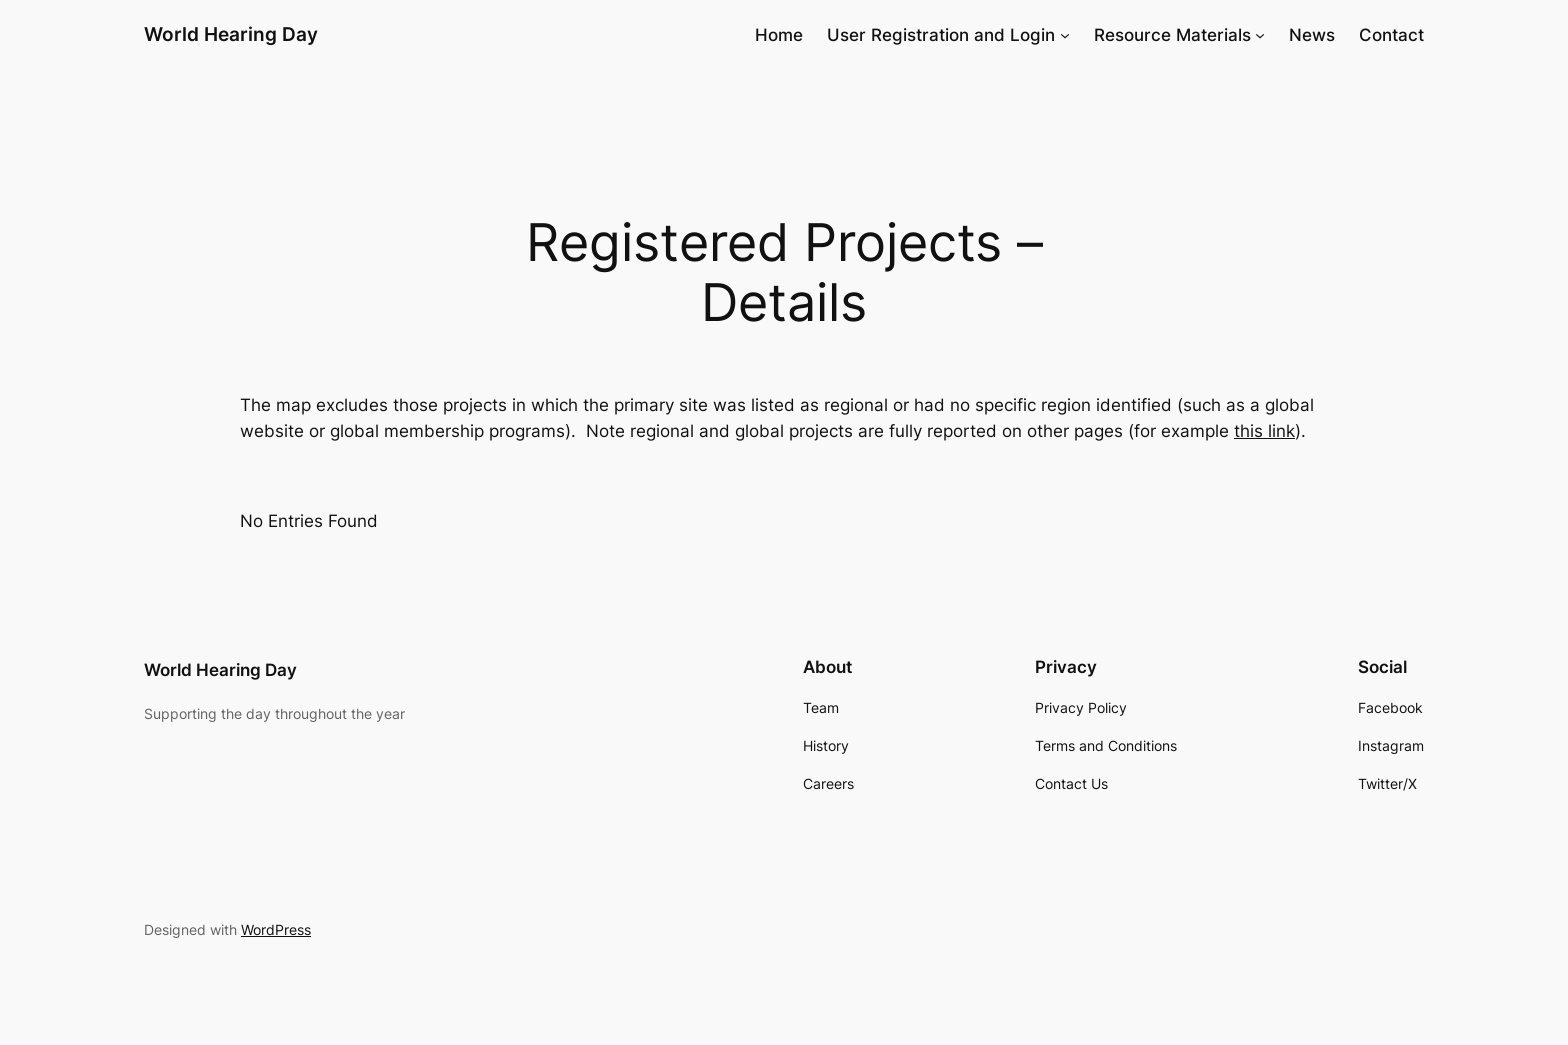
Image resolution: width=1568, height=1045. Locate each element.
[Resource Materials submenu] (1260, 35)
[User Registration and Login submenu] (1065, 35)
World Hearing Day (231, 34)
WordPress (276, 929)
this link (1264, 431)
